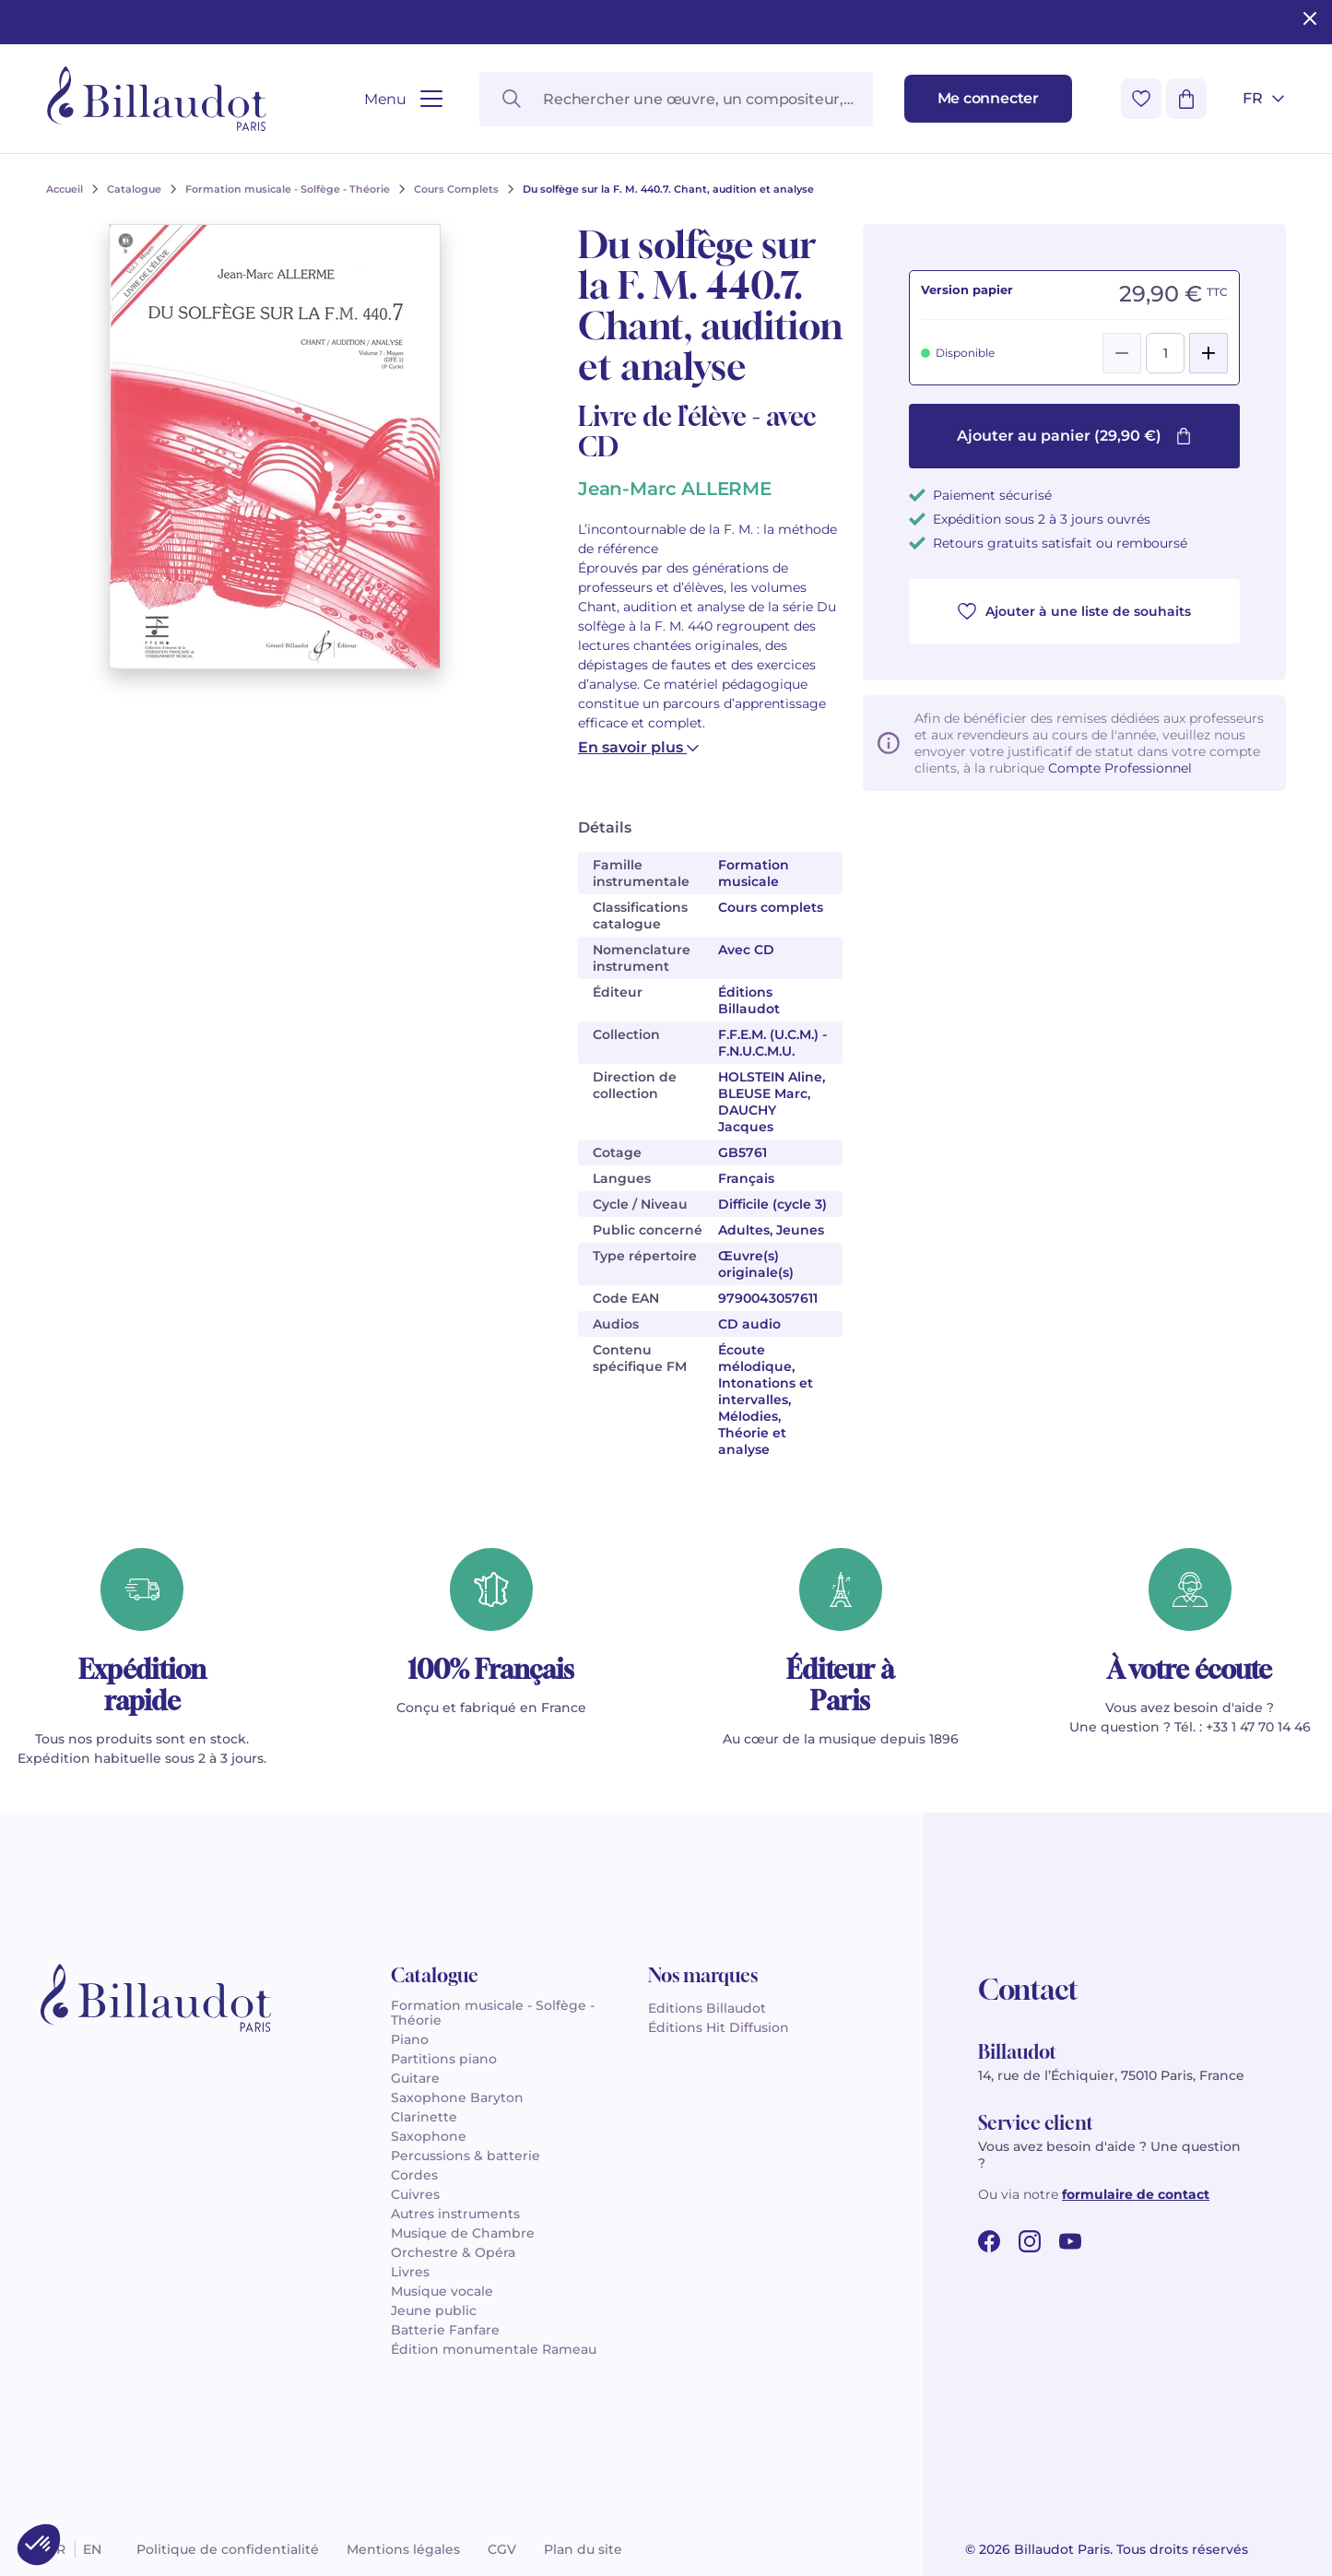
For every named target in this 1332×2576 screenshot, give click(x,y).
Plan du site (583, 2549)
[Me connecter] (988, 99)
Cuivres (415, 2194)
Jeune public (434, 2310)
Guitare (415, 2078)
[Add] (1208, 353)
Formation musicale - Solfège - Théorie (493, 2012)
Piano (410, 2039)
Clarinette (424, 2116)
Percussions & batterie (465, 2155)
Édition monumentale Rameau (493, 2349)
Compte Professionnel (1120, 768)
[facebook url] (989, 2241)
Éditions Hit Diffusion (718, 2027)
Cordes (414, 2175)
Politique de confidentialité (227, 2549)
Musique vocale (442, 2291)
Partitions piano (444, 2058)
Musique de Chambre (463, 2233)
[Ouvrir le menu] (403, 99)
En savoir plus (638, 747)
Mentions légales (403, 2549)
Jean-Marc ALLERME (675, 489)
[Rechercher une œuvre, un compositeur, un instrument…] (675, 99)
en (92, 2549)
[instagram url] (1030, 2241)
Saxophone (428, 2136)
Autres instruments (455, 2213)
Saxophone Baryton (457, 2097)
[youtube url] (1070, 2241)
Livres (410, 2271)
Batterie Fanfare (445, 2329)
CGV (502, 2549)
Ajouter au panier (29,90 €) (1074, 435)
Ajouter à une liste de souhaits (1074, 611)
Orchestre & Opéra (453, 2252)
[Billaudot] (156, 98)
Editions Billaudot (707, 2008)
